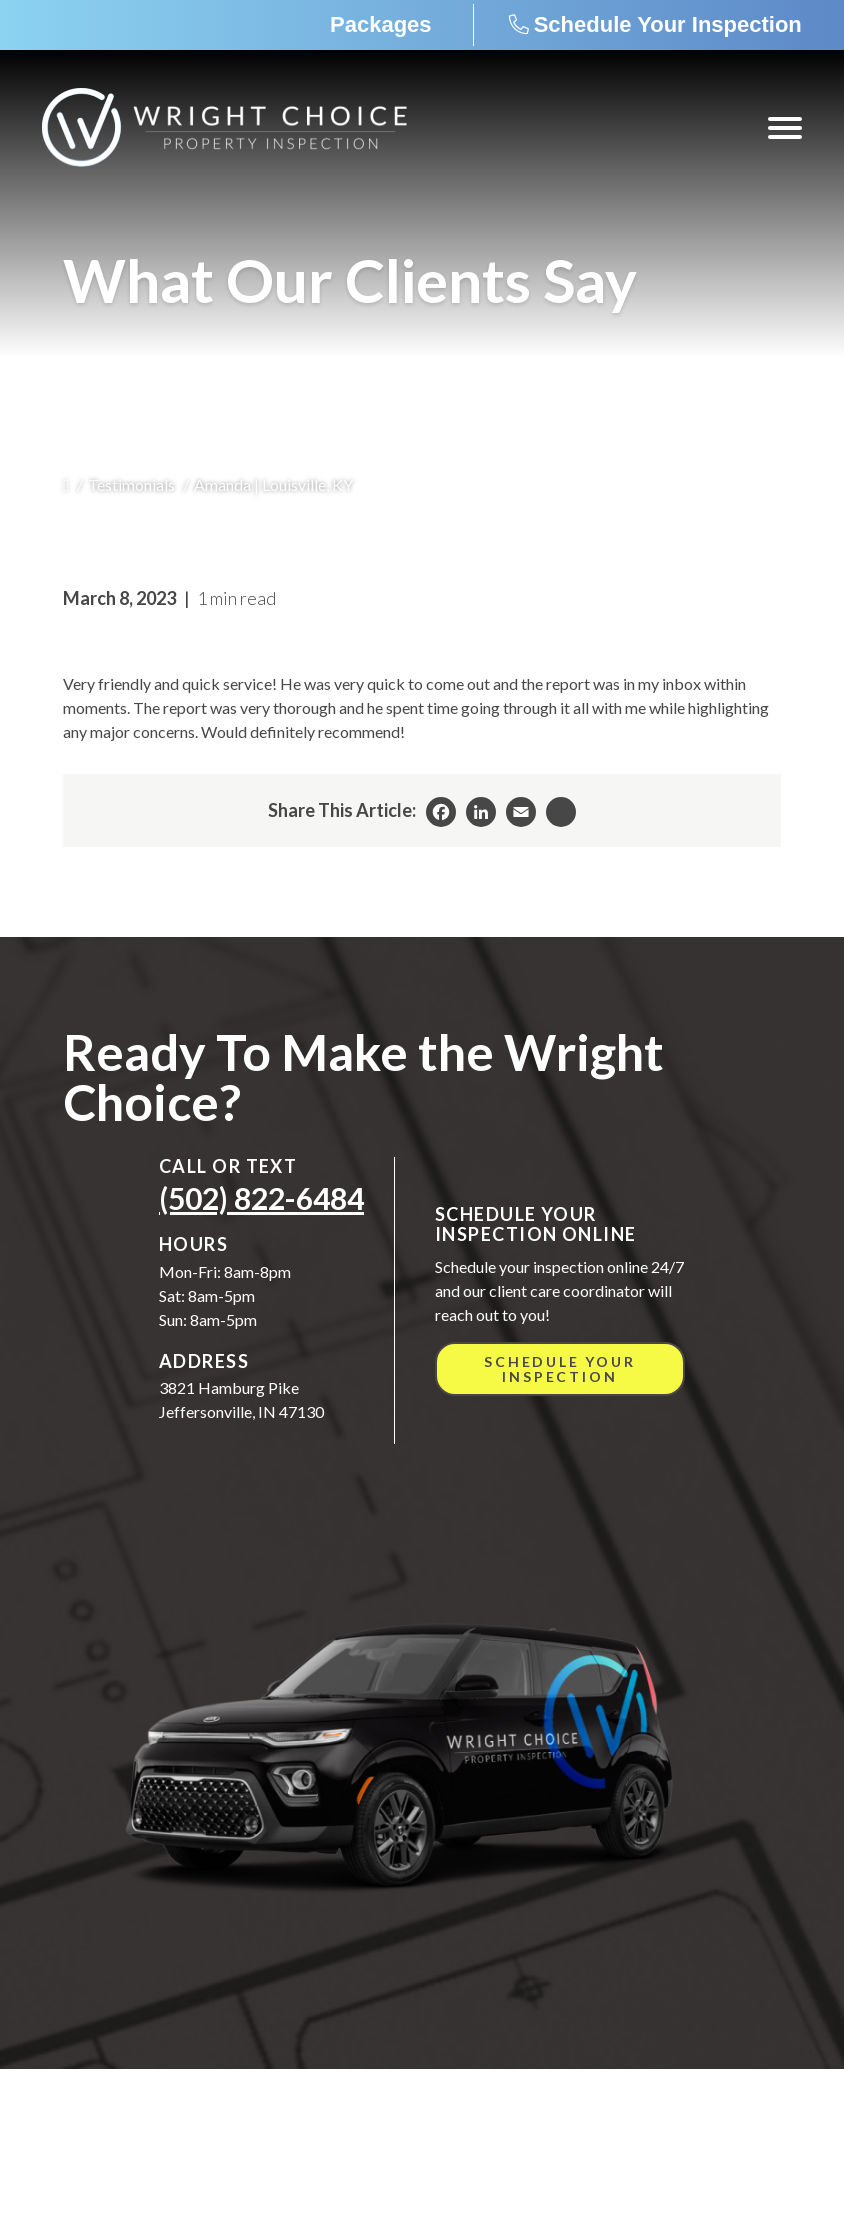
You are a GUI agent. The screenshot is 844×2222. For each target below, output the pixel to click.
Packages (381, 24)
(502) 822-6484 (261, 1198)
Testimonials (131, 484)
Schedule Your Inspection (668, 24)
